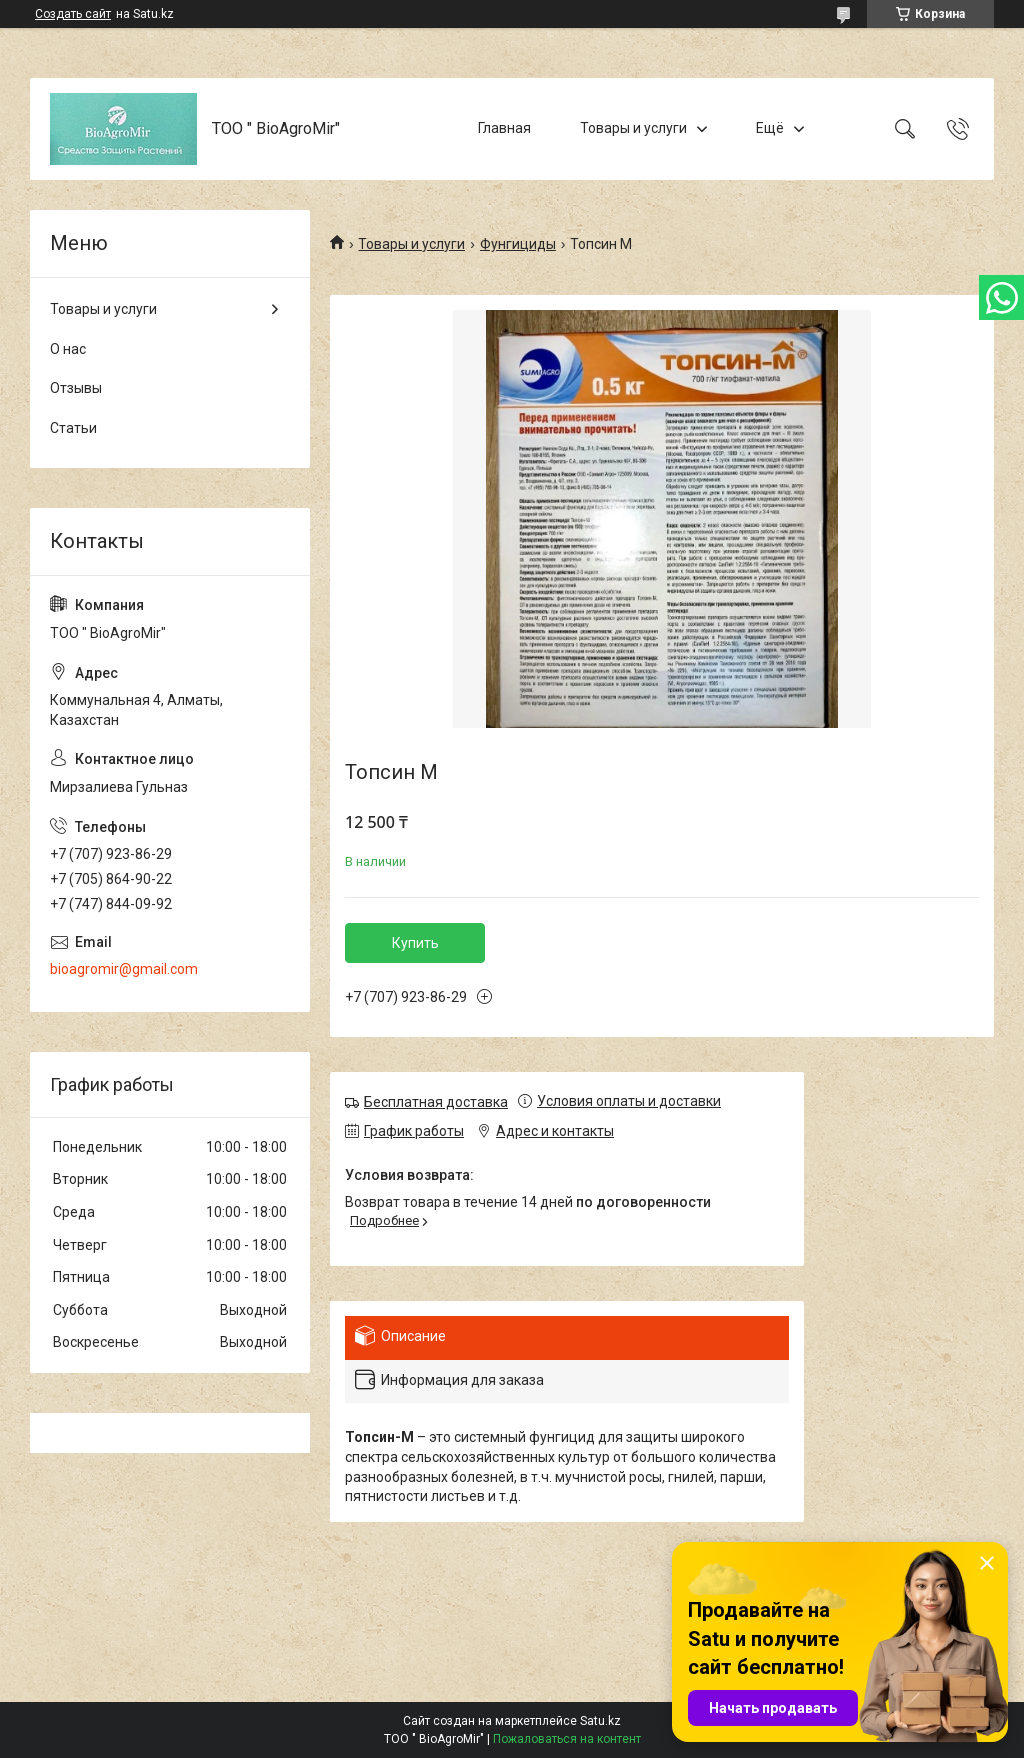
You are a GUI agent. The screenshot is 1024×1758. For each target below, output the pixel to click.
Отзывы (76, 388)
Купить (415, 943)
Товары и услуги (633, 128)
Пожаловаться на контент (567, 1739)
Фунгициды (518, 244)
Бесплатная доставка (436, 1102)
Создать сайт (73, 14)
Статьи (73, 428)
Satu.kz (600, 1721)
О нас (68, 349)
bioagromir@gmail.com (124, 969)
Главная (504, 128)
